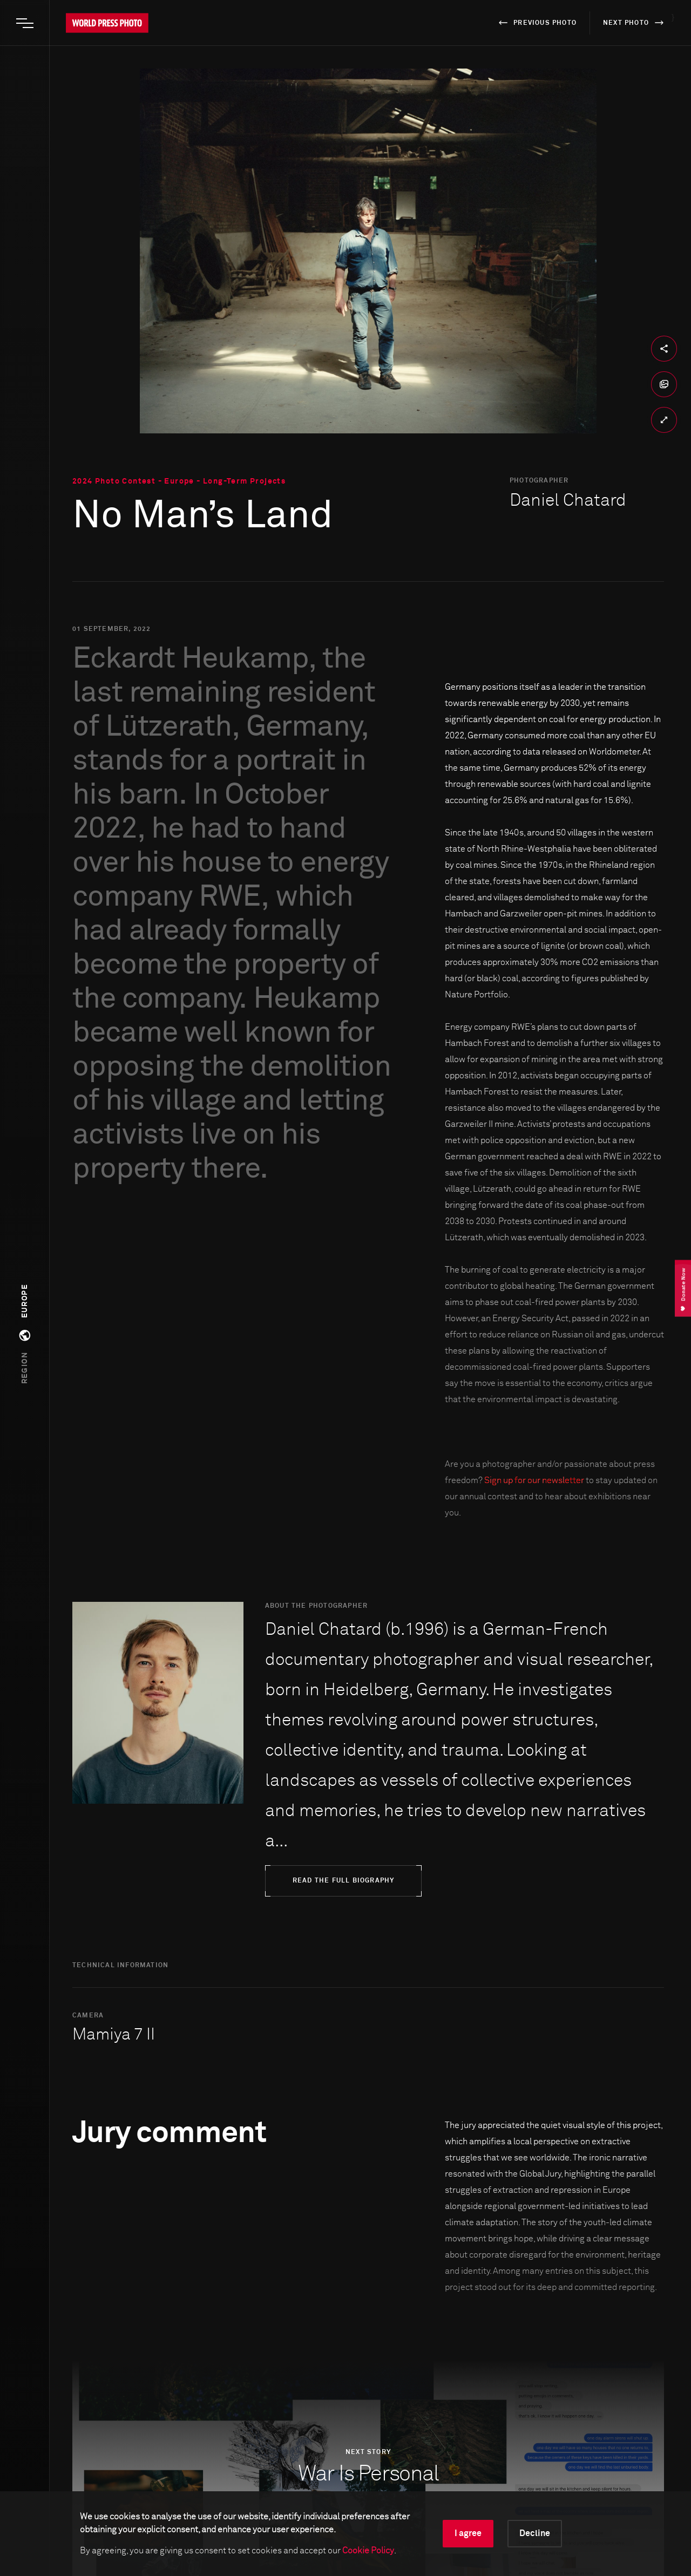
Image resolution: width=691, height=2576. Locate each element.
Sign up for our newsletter (534, 1480)
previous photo (536, 23)
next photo (635, 23)
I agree (468, 2533)
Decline (534, 2533)
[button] (25, 1334)
